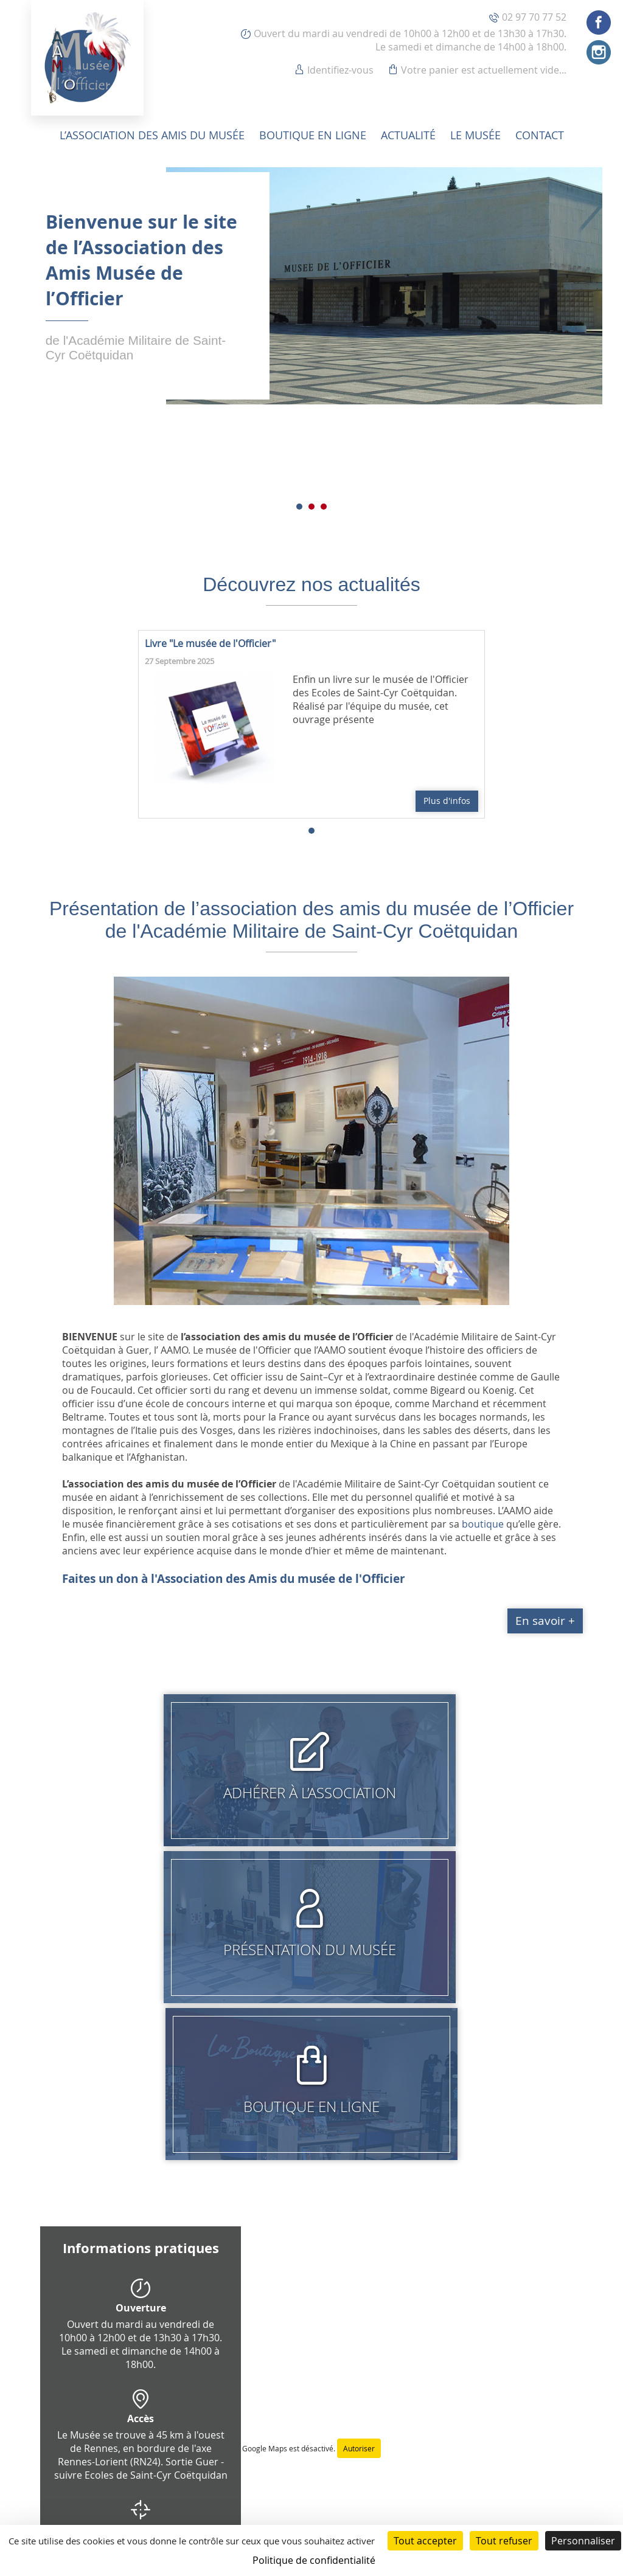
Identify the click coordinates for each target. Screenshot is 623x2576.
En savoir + (545, 1621)
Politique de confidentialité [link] (313, 2560)
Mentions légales (190, 2487)
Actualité (408, 135)
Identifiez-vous (340, 70)
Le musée (475, 135)
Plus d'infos (446, 800)
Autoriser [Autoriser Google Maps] (359, 2132)
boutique (483, 1524)
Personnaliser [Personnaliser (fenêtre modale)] (583, 2540)
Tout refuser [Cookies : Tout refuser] (504, 2540)
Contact (539, 135)
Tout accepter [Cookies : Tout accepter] (425, 2540)
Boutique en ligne (312, 135)
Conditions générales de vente (221, 2467)
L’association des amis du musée (152, 135)
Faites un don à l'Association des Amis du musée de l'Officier (233, 1579)
